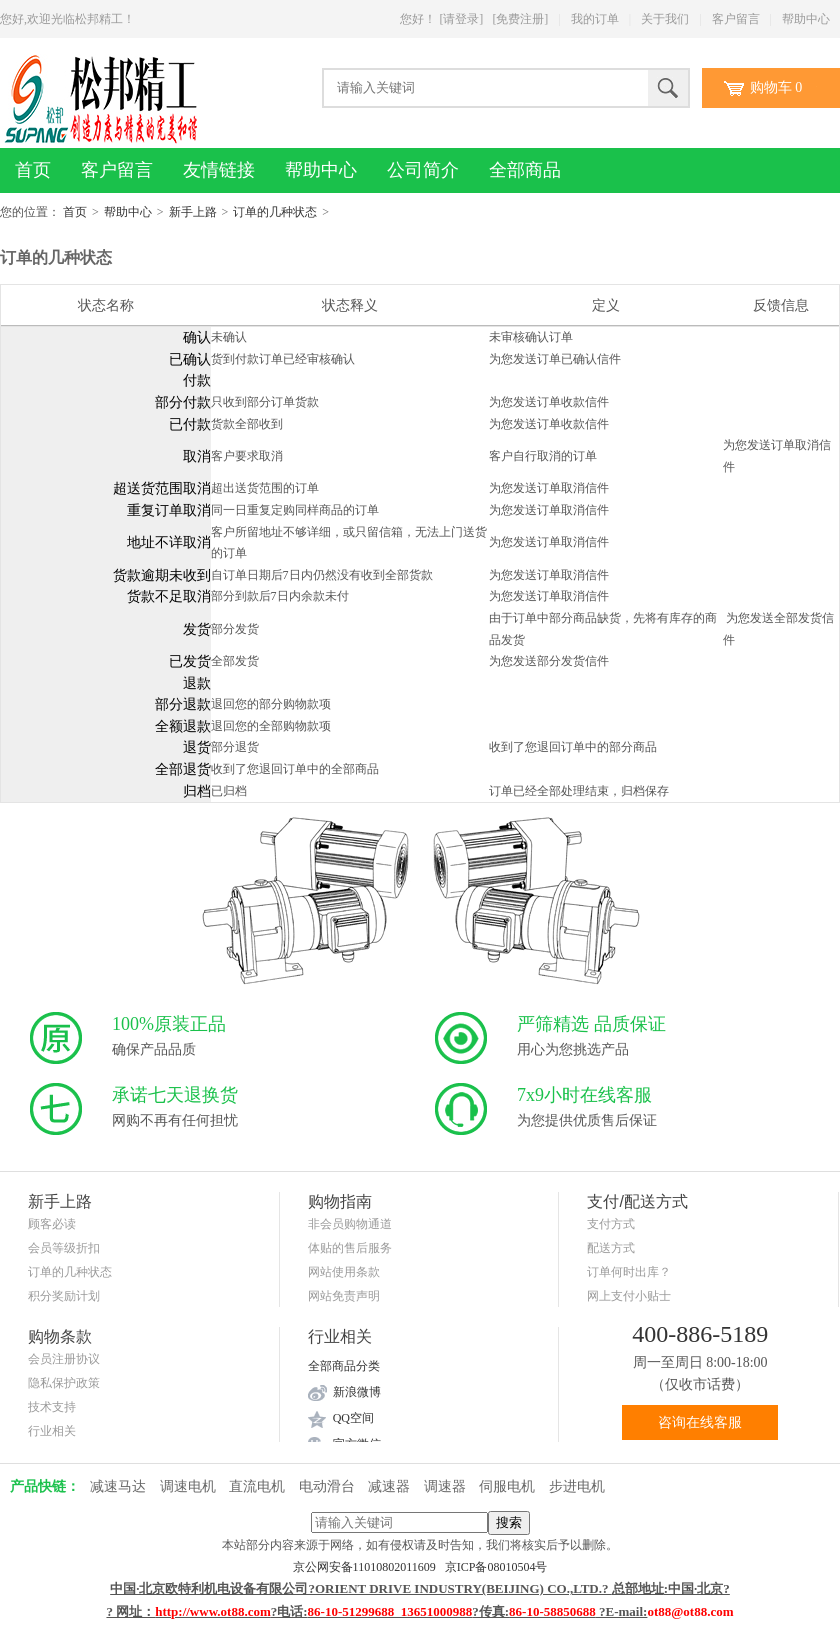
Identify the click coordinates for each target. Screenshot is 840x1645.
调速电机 (188, 1486)
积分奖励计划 (64, 1296)
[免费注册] (520, 19)
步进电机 (577, 1486)
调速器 (445, 1486)
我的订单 (595, 19)
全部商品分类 (344, 1366)
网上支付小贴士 (629, 1296)
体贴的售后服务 (350, 1248)
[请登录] (461, 19)
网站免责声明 (344, 1296)
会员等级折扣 (64, 1248)
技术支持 (52, 1407)
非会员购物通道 (350, 1224)
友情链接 (219, 170)
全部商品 (525, 170)
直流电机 (257, 1486)
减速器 (389, 1486)
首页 (33, 170)
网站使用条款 (344, 1272)
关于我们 (665, 19)
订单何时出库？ (629, 1272)
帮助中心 (806, 19)
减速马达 (118, 1486)
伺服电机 (507, 1486)
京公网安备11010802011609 (369, 1567)
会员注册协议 (64, 1359)
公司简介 (423, 170)
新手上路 (193, 212)
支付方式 (611, 1224)
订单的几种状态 (275, 212)
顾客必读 (52, 1224)
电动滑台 (327, 1486)
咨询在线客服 (700, 1422)
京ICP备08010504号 (496, 1567)
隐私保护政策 (64, 1383)
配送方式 (611, 1248)
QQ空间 (353, 1418)
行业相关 (52, 1431)
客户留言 (736, 19)
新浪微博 (357, 1392)
